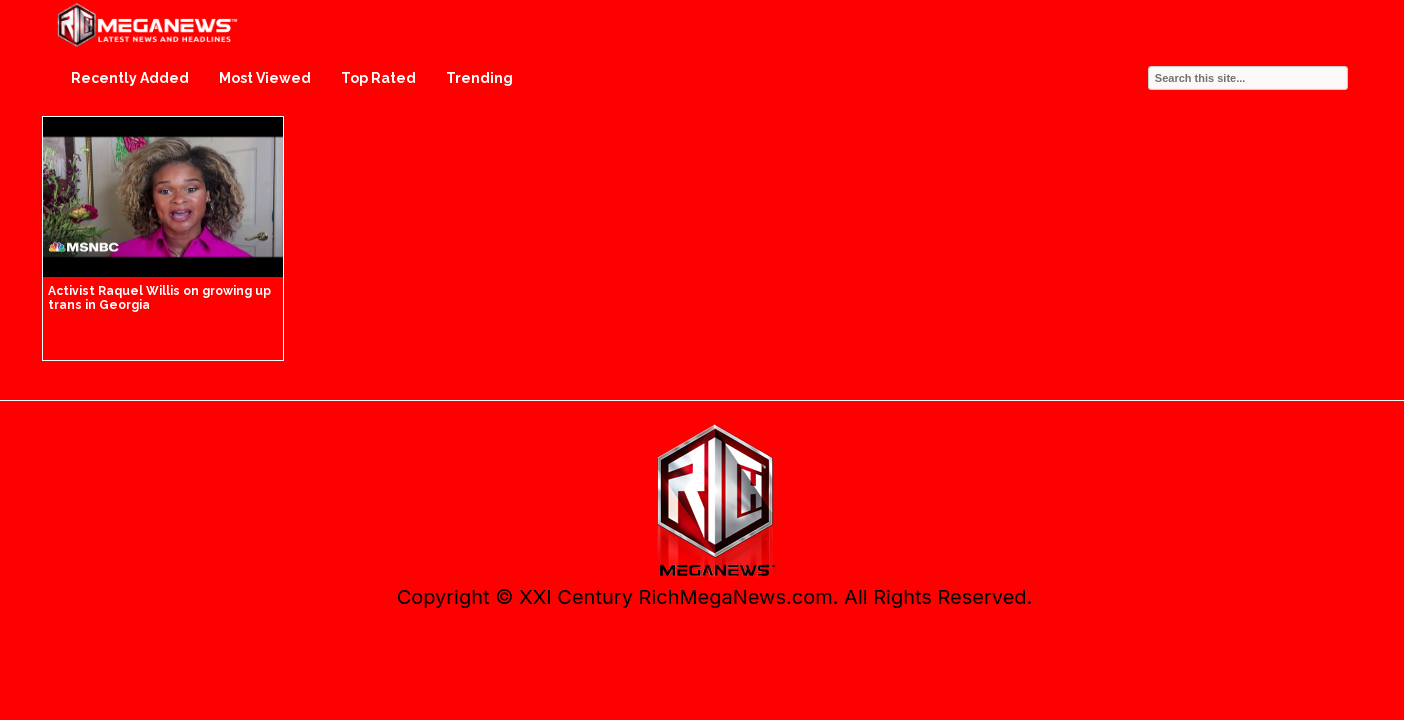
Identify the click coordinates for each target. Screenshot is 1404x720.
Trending (479, 78)
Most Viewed (265, 78)
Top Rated (378, 78)
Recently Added (130, 78)
